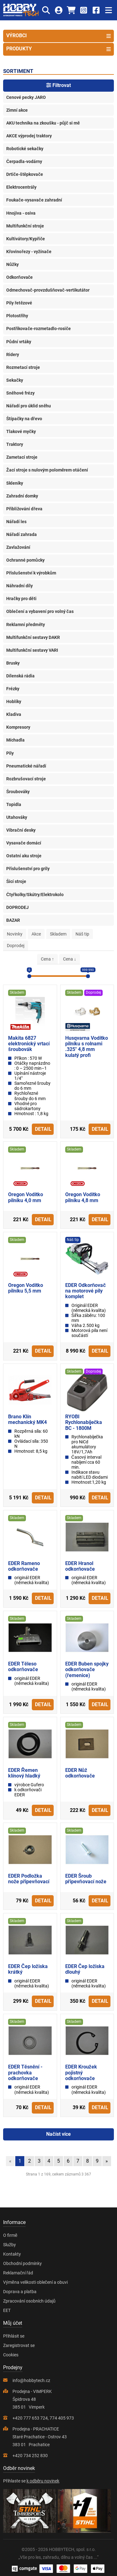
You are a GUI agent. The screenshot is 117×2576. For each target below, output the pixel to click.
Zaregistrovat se (19, 2345)
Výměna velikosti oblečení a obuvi (35, 2282)
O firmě (10, 2235)
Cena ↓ (69, 959)
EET (7, 2310)
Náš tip (82, 933)
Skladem (58, 933)
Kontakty (12, 2254)
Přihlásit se (13, 2336)
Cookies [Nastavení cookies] (10, 2354)
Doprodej (15, 945)
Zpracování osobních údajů (29, 2300)
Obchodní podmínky (22, 2263)
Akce (36, 933)
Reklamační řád (18, 2272)
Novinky (14, 933)
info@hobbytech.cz (31, 2380)
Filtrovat (58, 85)
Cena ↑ (47, 959)
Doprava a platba (20, 2291)
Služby (9, 2244)
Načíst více (58, 2134)
